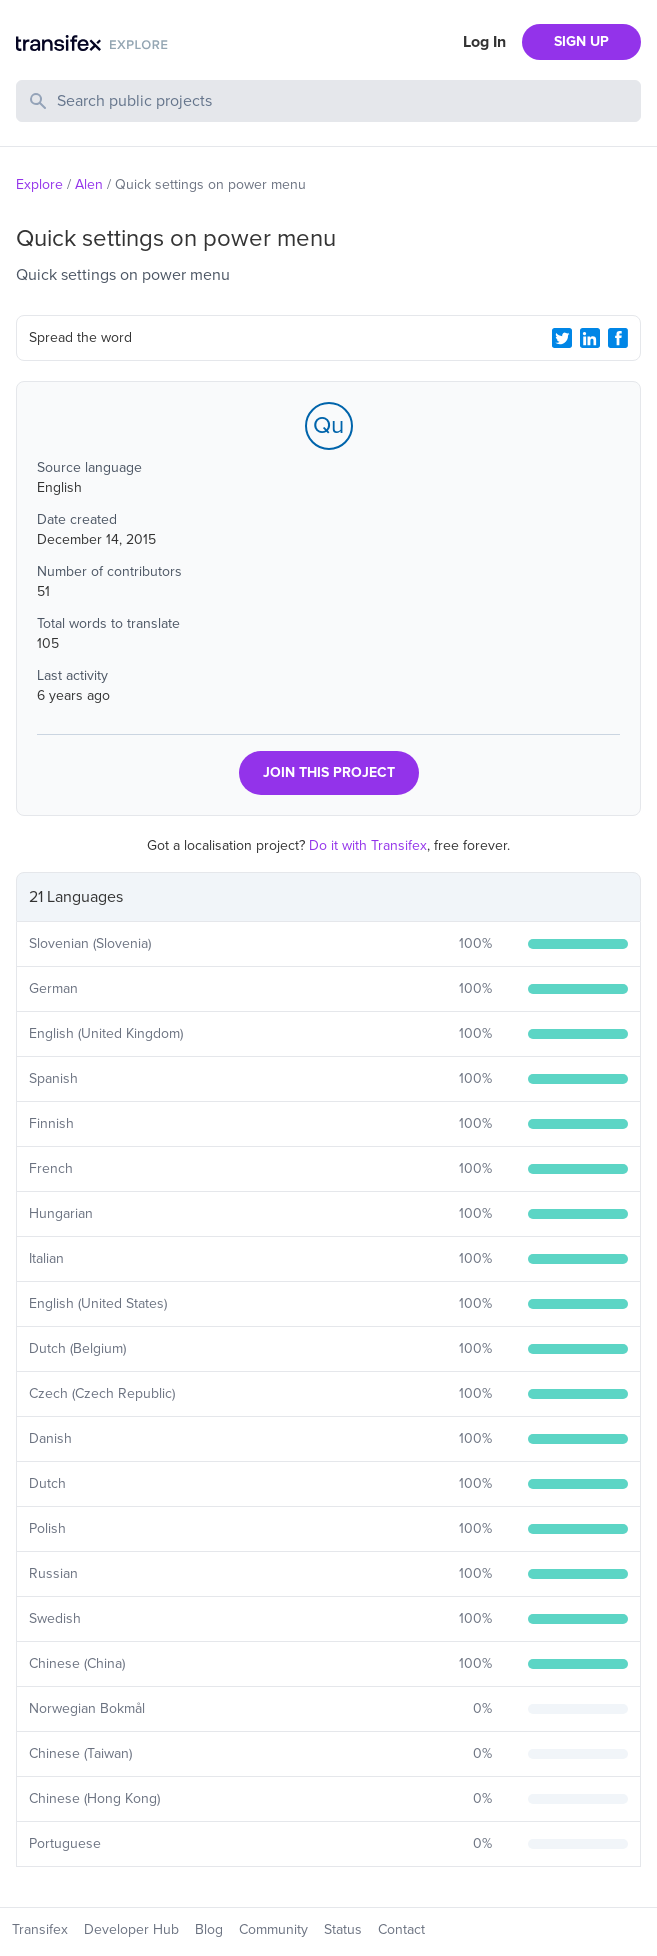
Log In (484, 42)
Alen (89, 184)
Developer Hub (131, 1929)
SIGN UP (581, 41)
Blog (209, 1929)
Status (343, 1929)
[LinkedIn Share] (590, 338)
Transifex (40, 1929)
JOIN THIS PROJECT (329, 772)
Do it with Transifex (368, 845)
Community (273, 1929)
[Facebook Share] (618, 338)
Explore (39, 184)
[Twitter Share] (562, 338)
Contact (401, 1929)
